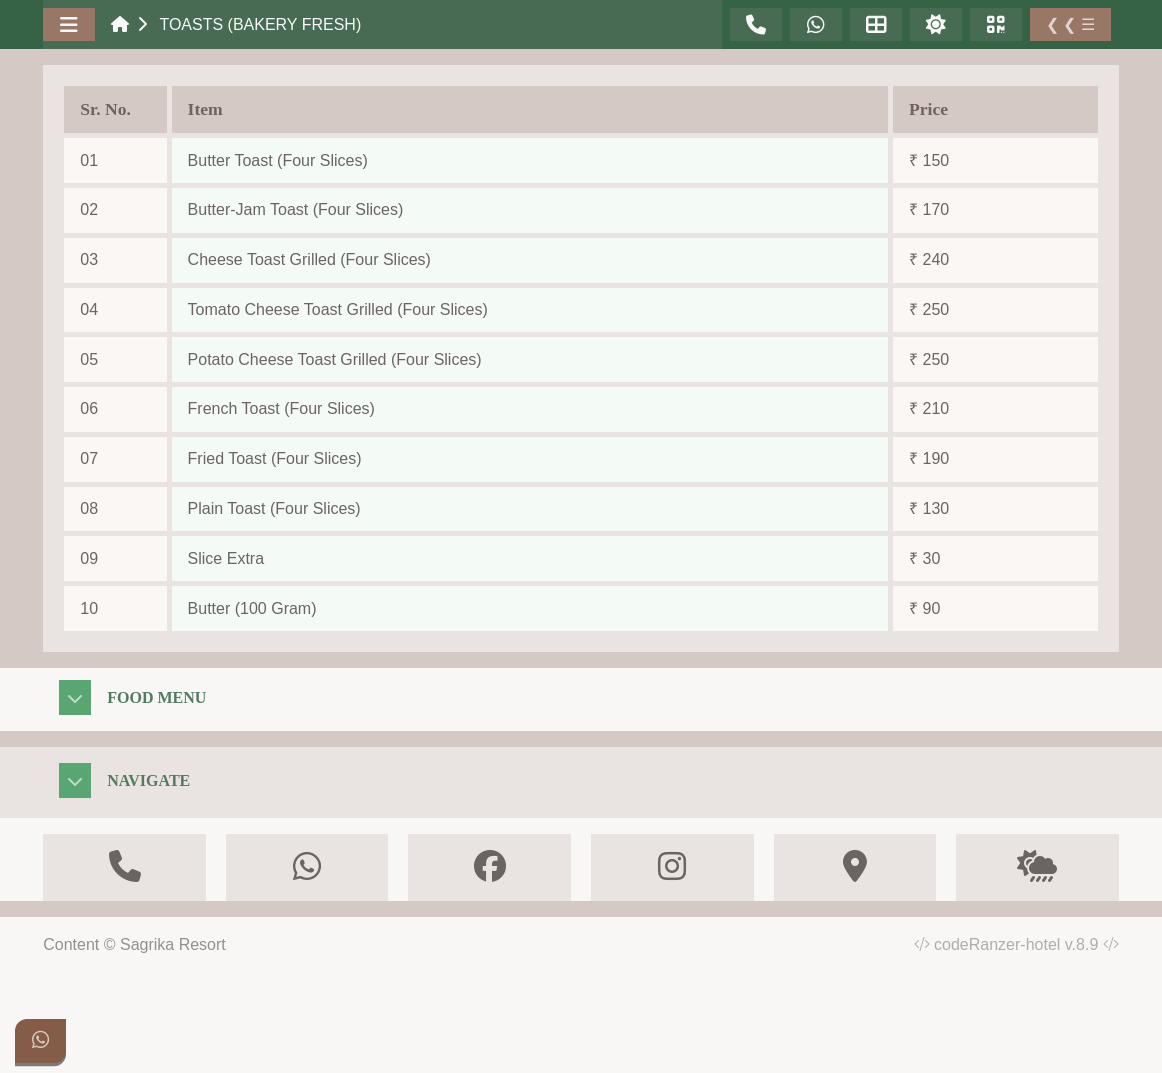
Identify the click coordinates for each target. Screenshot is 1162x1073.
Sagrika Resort (173, 944)
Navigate (148, 780)
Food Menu (156, 697)
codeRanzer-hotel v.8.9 (1026, 944)
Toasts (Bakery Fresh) (260, 24)
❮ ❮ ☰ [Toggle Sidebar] (1070, 24)
